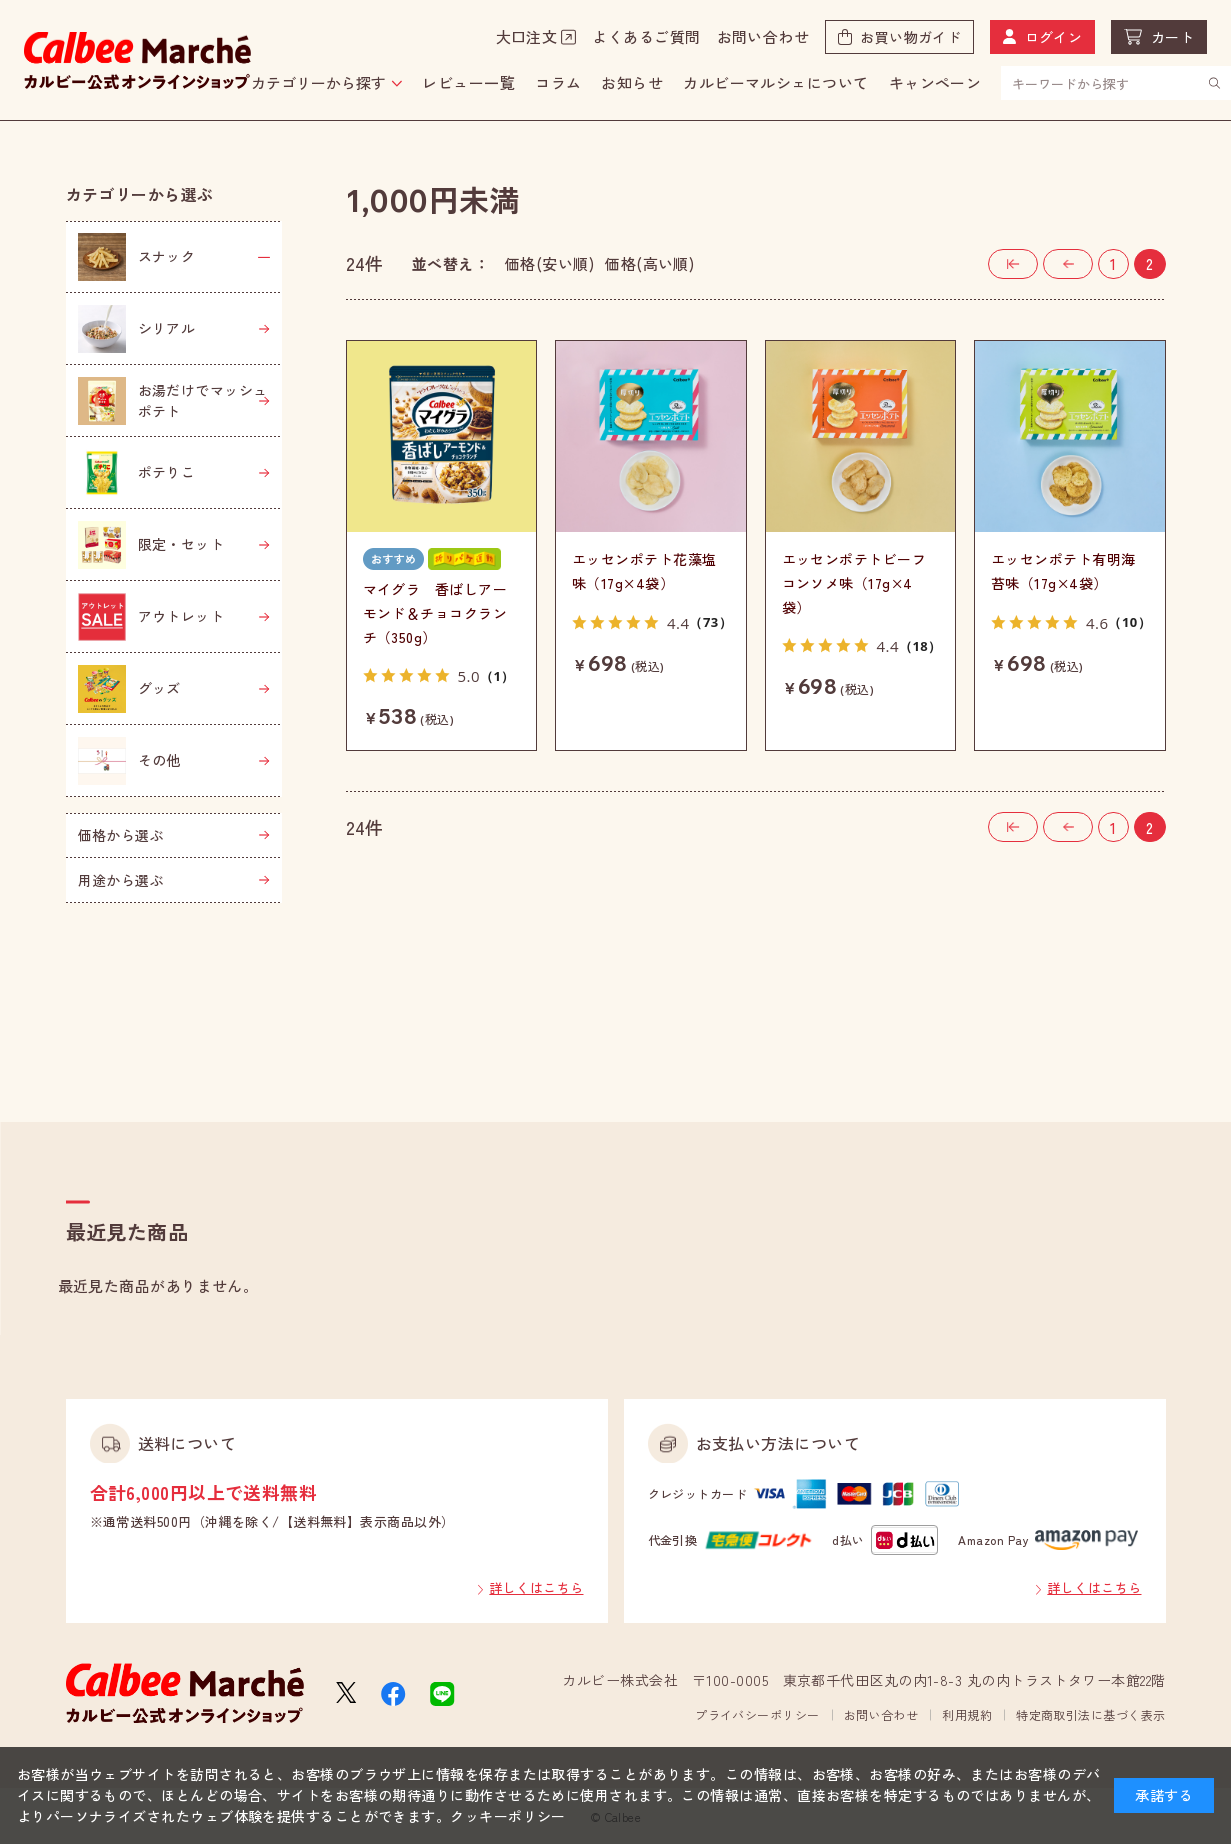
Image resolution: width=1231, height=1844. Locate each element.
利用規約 (967, 1714)
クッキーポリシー (508, 1816)
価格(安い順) (549, 263)
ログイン (1054, 37)
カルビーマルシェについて (775, 82)
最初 (1037, 259)
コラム (558, 82)
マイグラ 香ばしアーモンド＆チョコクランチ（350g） (435, 613)
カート (1172, 37)
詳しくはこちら (536, 1587)
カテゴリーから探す (318, 82)
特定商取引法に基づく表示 (1090, 1714)
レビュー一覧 (468, 82)
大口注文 (527, 36)
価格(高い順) (649, 263)
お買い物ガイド (910, 37)
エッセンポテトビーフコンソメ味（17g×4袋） (854, 583)
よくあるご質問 (646, 36)
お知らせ (632, 82)
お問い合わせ (763, 36)
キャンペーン (935, 82)
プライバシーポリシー (757, 1714)
